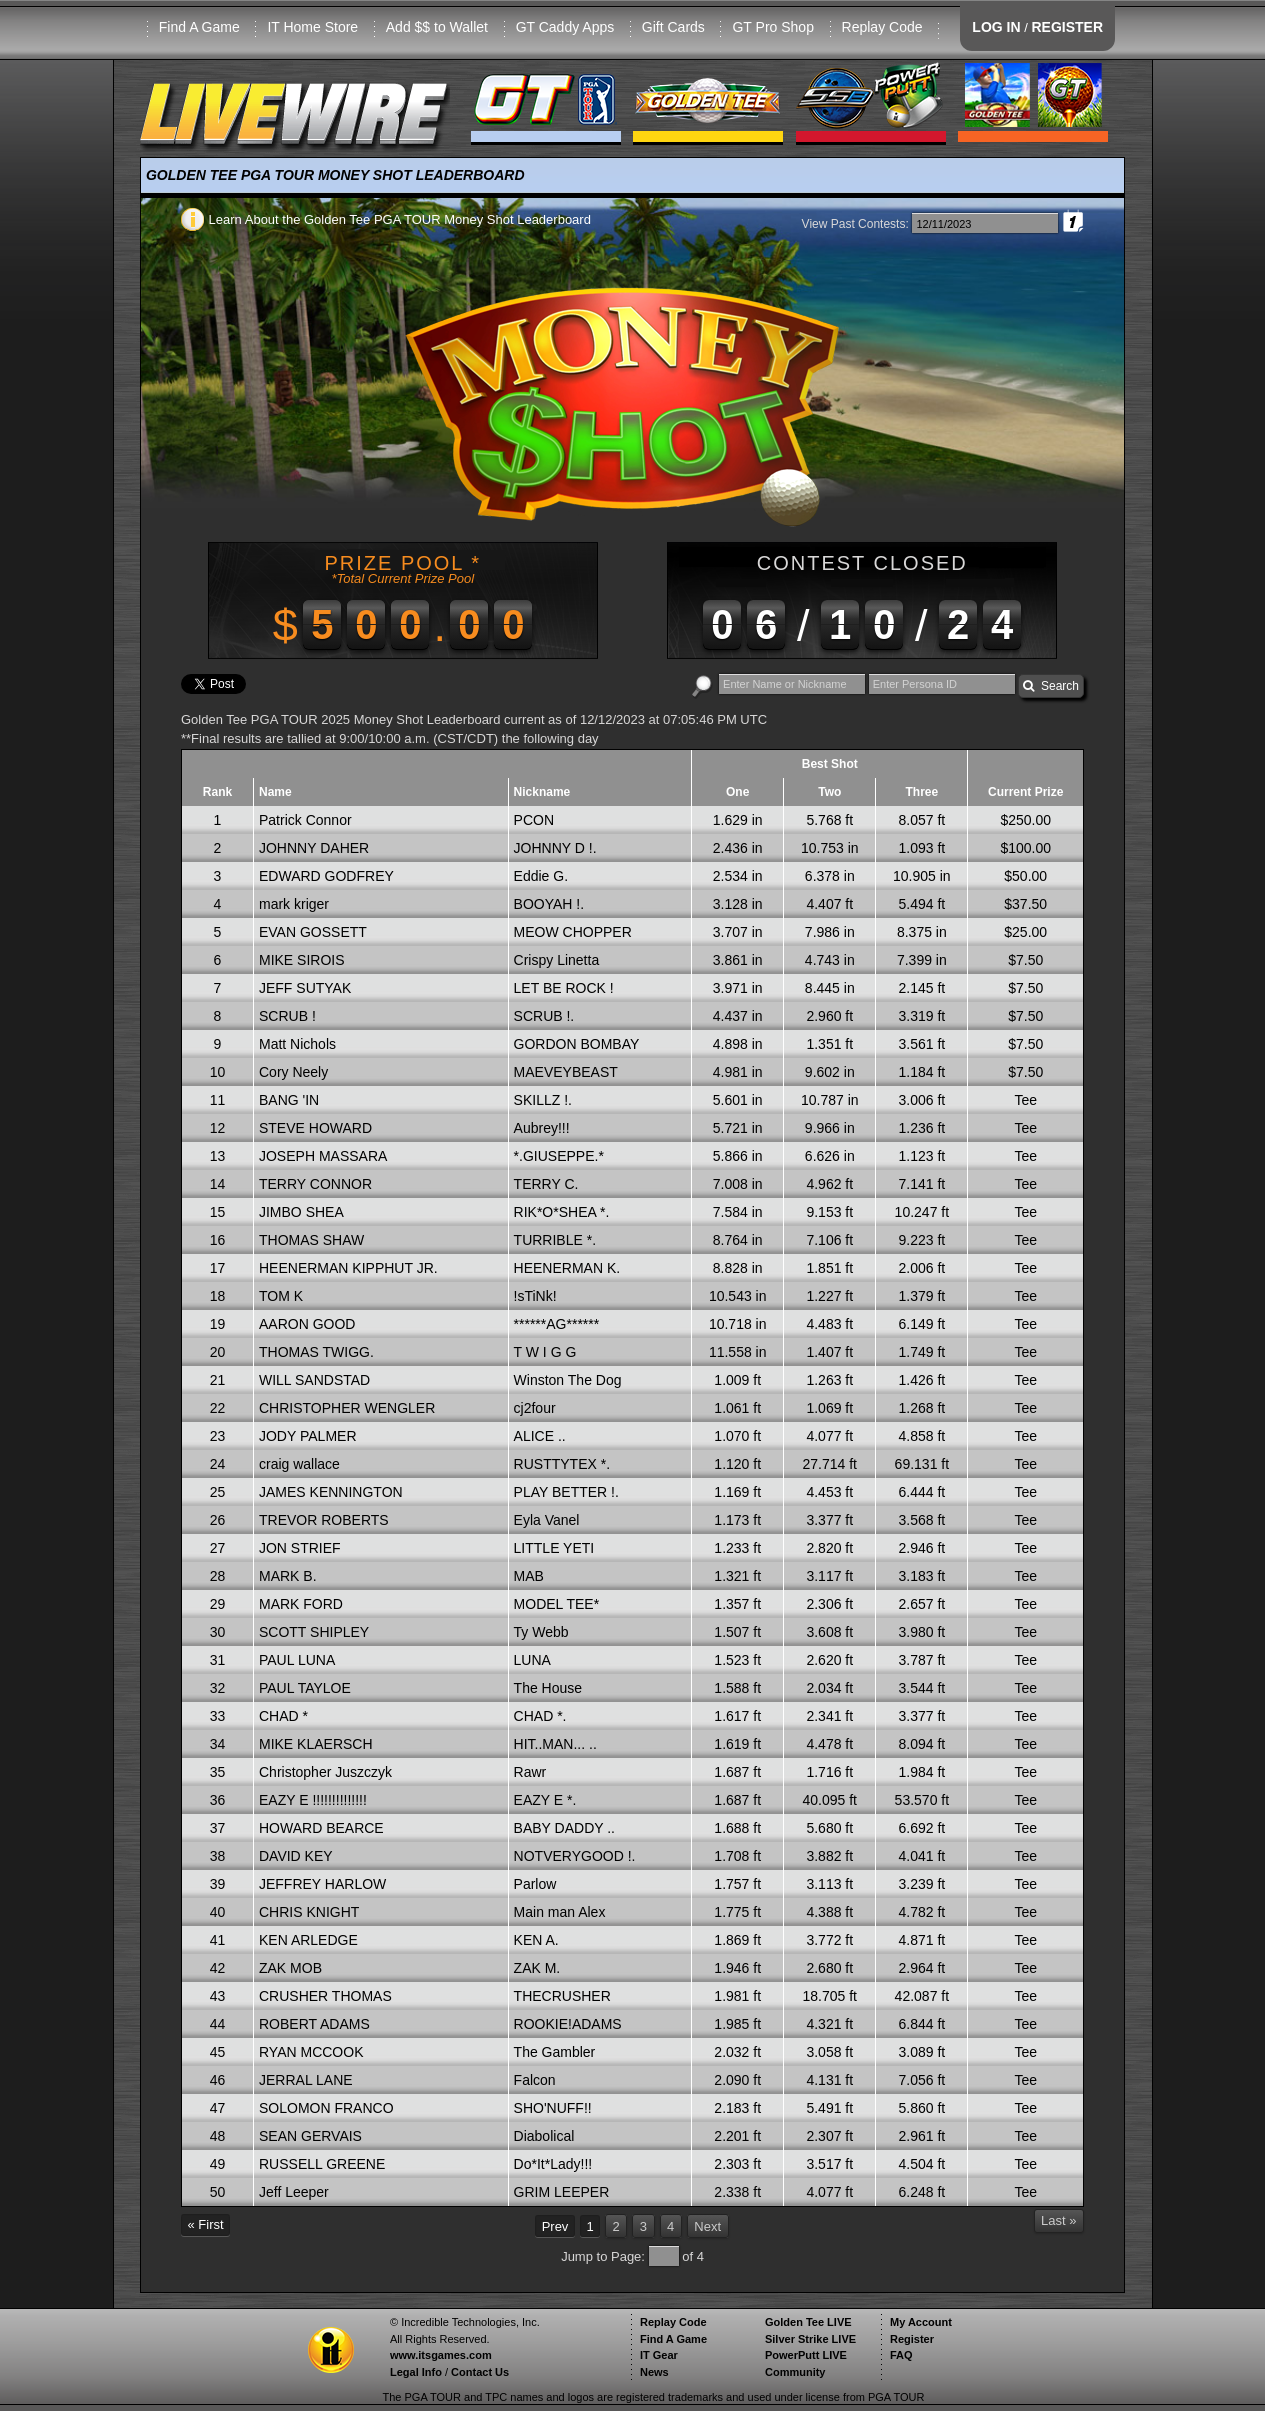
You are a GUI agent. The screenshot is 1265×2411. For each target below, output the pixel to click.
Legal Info (416, 2372)
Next (707, 2226)
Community (795, 2372)
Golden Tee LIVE (808, 2322)
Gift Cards (673, 27)
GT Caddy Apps (565, 27)
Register (912, 2339)
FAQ (901, 2355)
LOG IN (996, 27)
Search (1051, 686)
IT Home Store (312, 27)
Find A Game (199, 27)
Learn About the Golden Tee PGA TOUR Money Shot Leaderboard (386, 219)
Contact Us (480, 2372)
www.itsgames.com (441, 2355)
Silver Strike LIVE (810, 2339)
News (654, 2372)
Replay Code (882, 27)
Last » (1058, 2220)
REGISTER (1067, 27)
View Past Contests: (855, 224)
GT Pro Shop (772, 27)
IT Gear (659, 2355)
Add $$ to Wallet (437, 27)
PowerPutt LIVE (806, 2355)
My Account (921, 2322)
